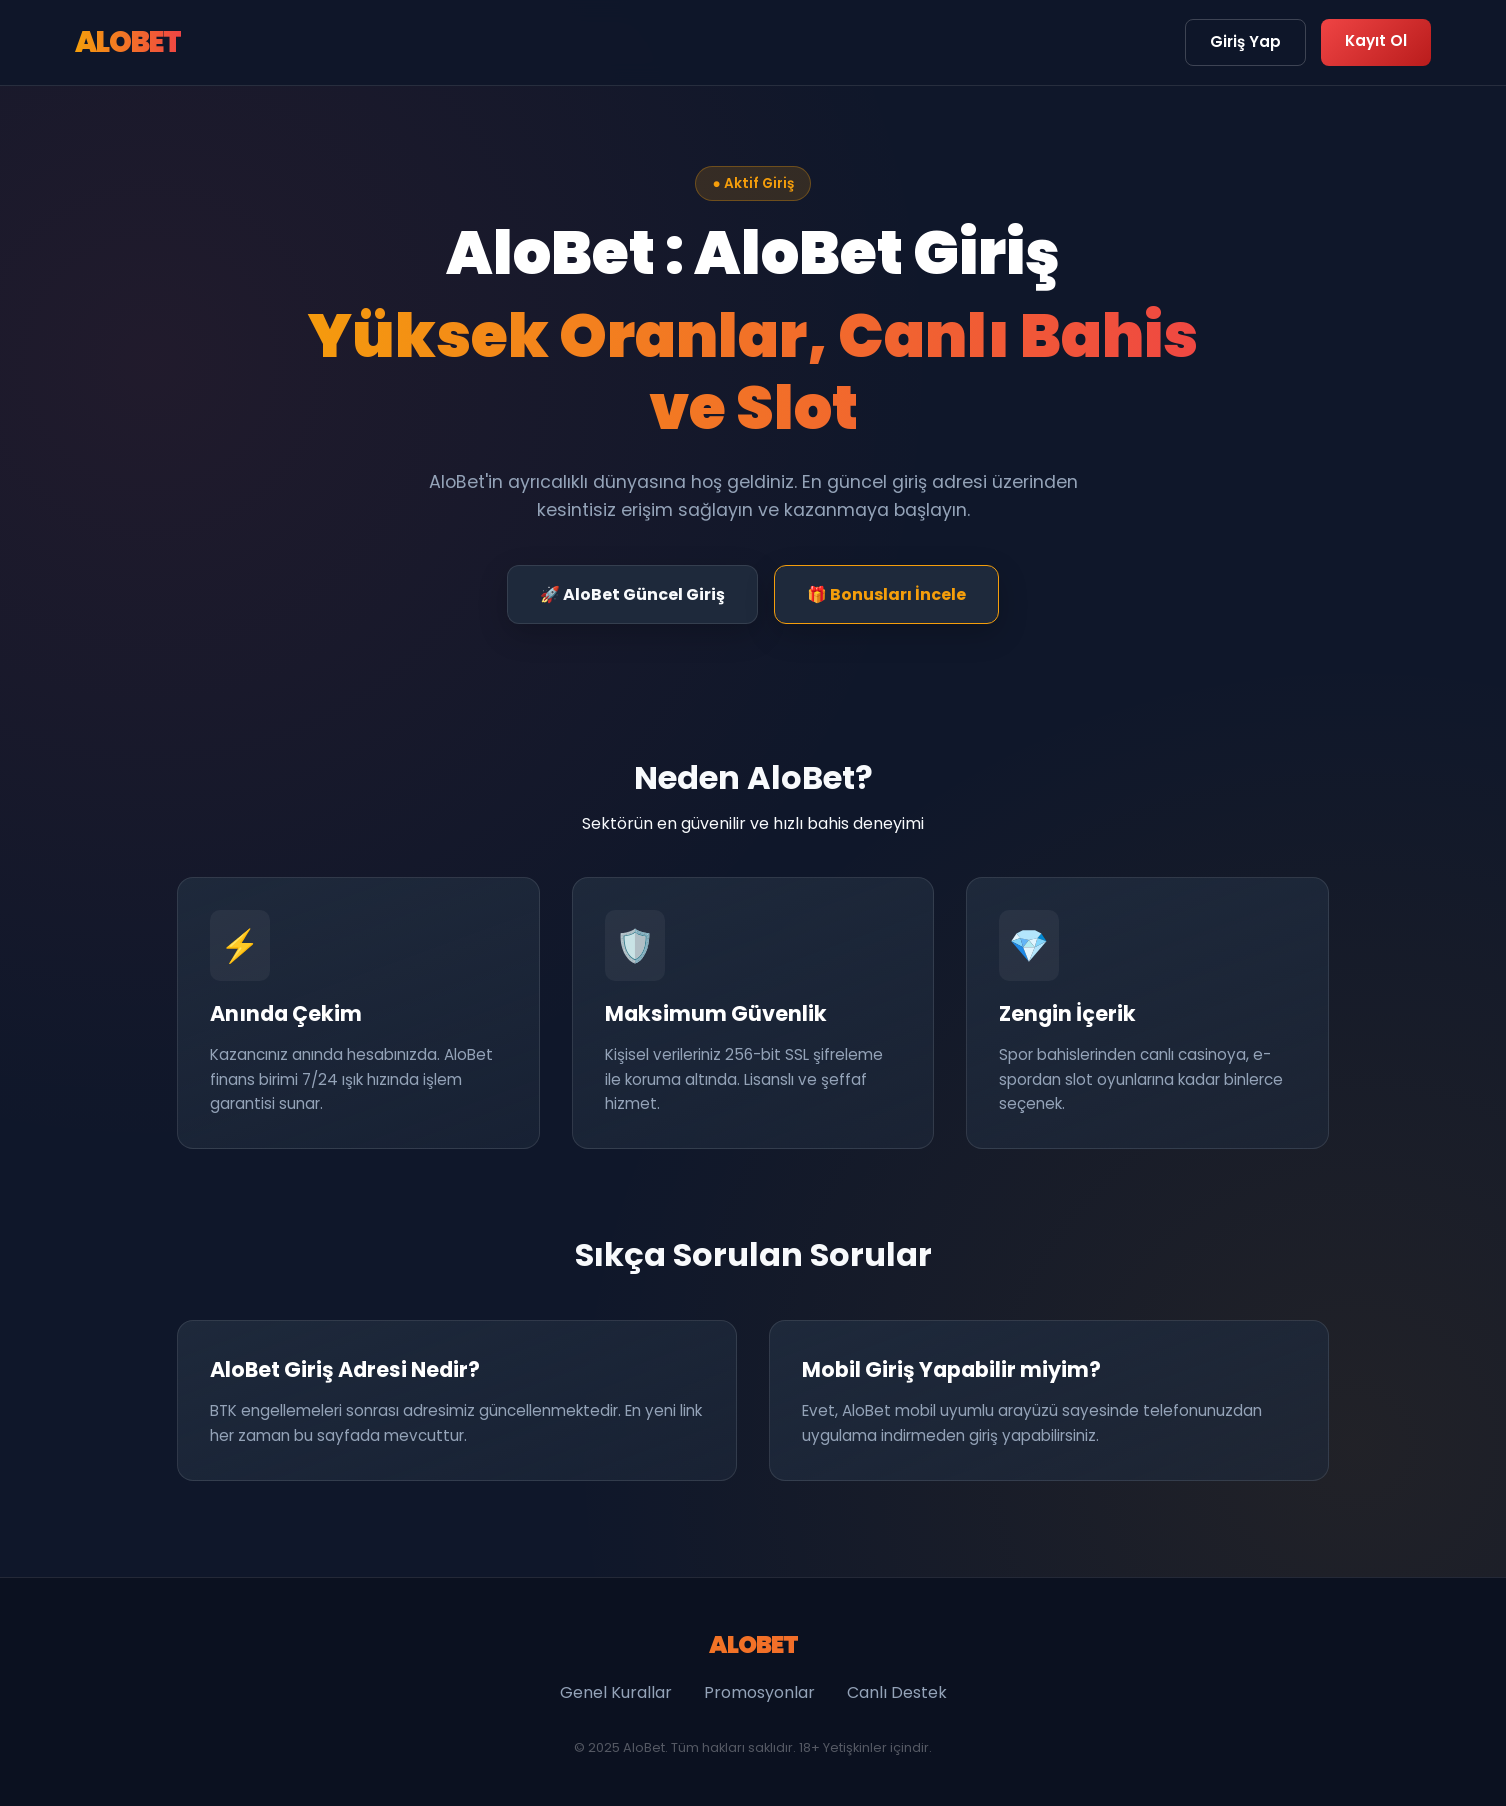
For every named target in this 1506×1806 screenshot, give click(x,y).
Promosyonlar (759, 1692)
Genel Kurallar (616, 1692)
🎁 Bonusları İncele (886, 594)
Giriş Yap (1245, 41)
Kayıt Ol (1376, 40)
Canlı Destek (897, 1692)
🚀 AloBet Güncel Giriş (632, 594)
